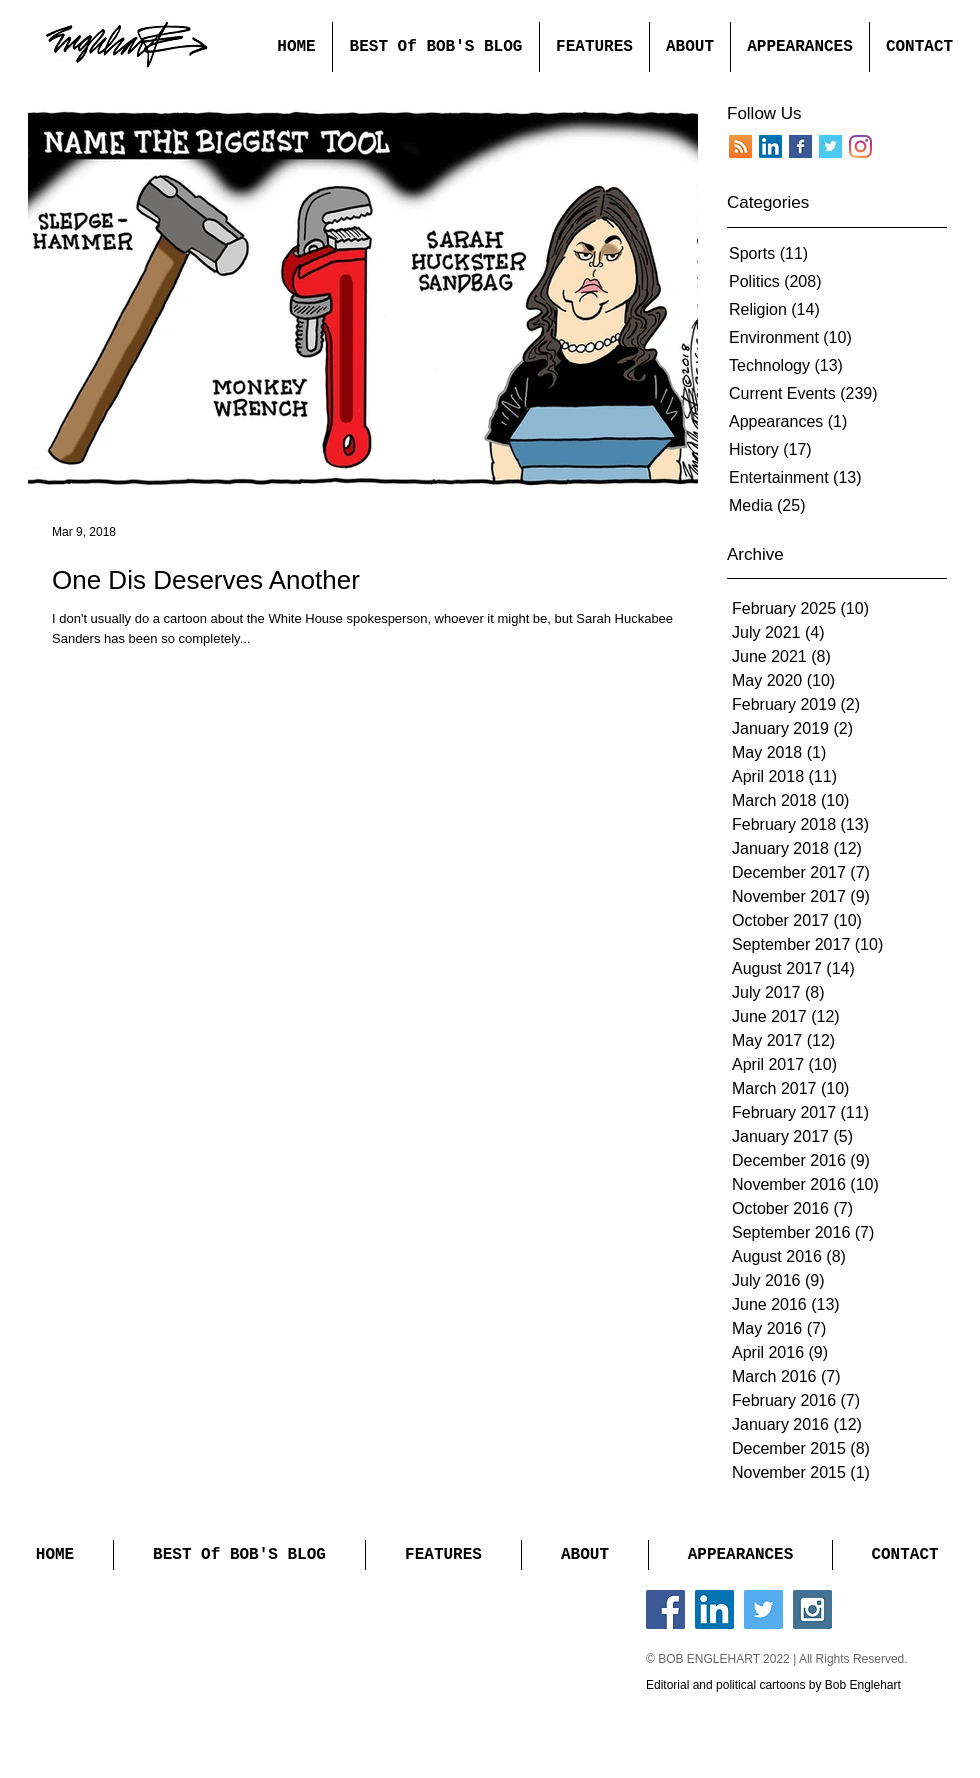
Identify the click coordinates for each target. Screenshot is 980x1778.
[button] (594, 47)
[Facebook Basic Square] (800, 146)
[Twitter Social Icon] (763, 1609)
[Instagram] (860, 146)
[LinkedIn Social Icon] (714, 1609)
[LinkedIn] (770, 146)
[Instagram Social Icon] (812, 1609)
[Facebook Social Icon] (665, 1609)
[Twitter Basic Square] (830, 146)
